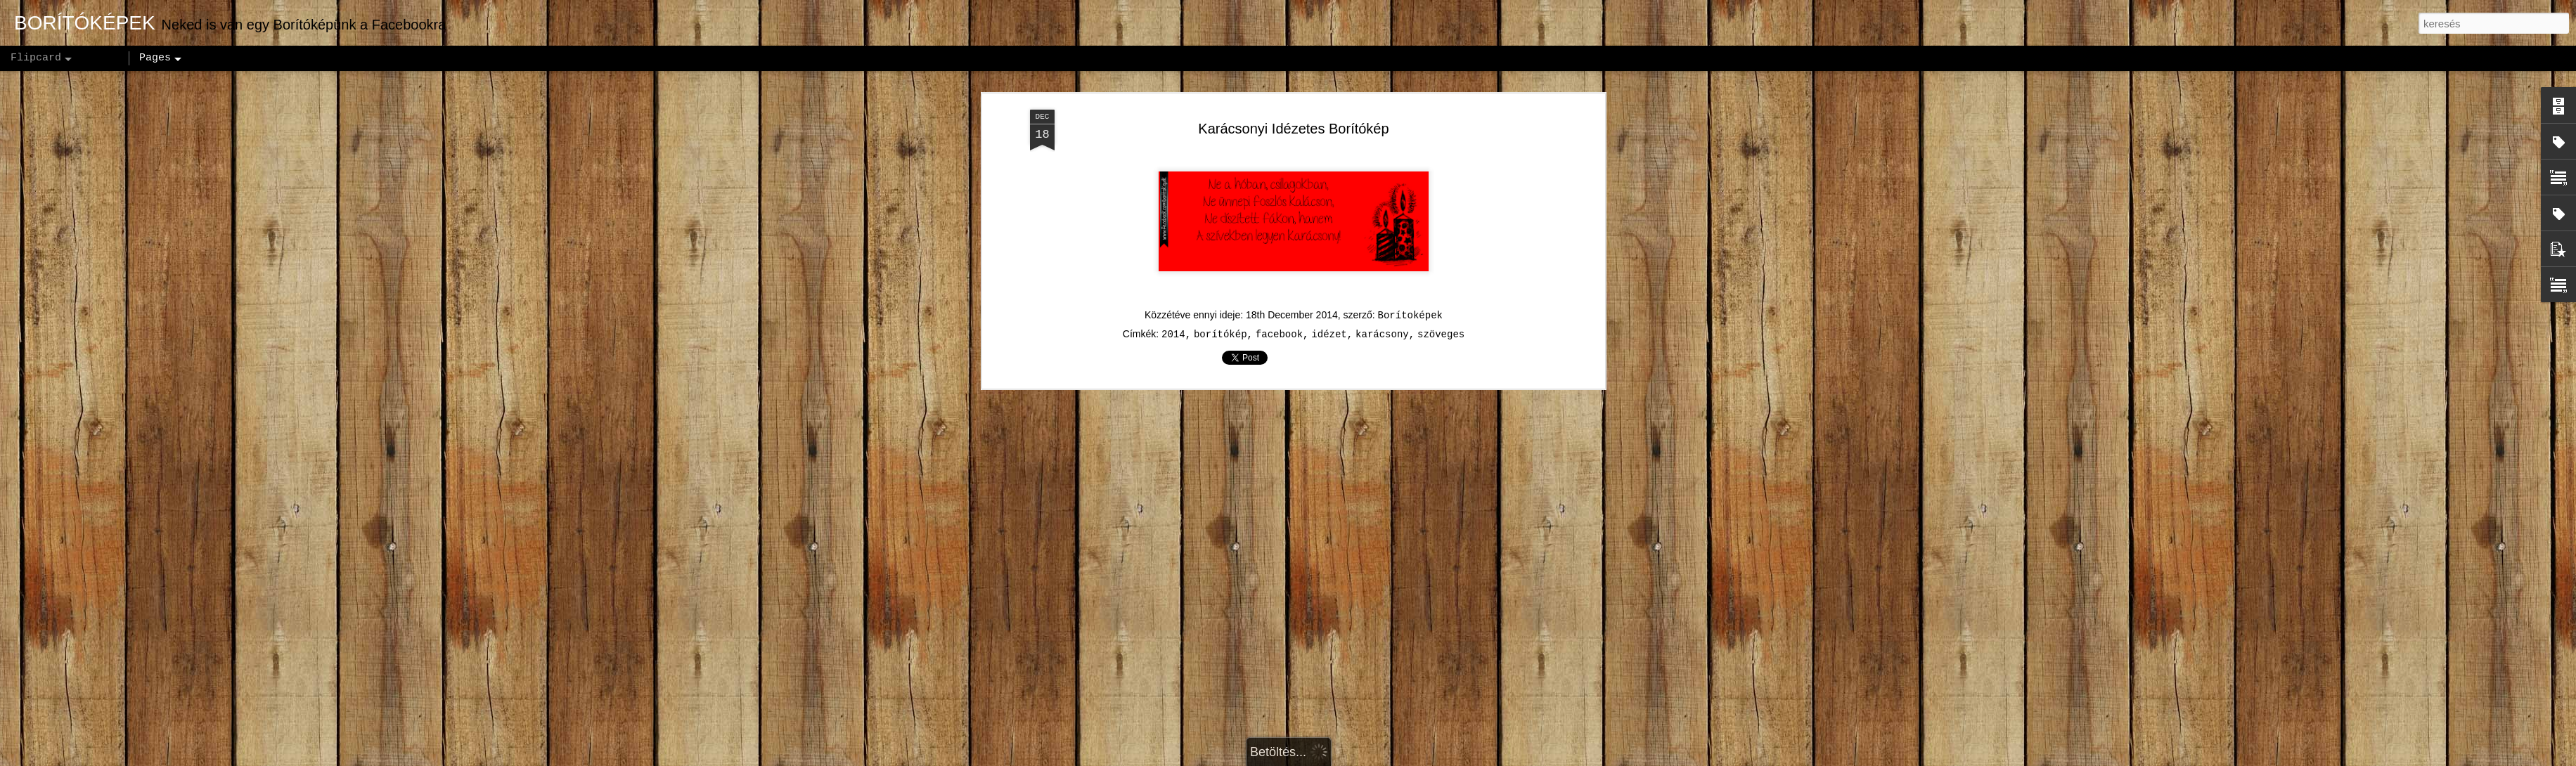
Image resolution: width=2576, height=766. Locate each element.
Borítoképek (1410, 303)
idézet (1328, 322)
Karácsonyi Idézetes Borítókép (1293, 116)
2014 (1173, 322)
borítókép (1220, 322)
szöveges (1440, 322)
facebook (1279, 322)
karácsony (1382, 322)
